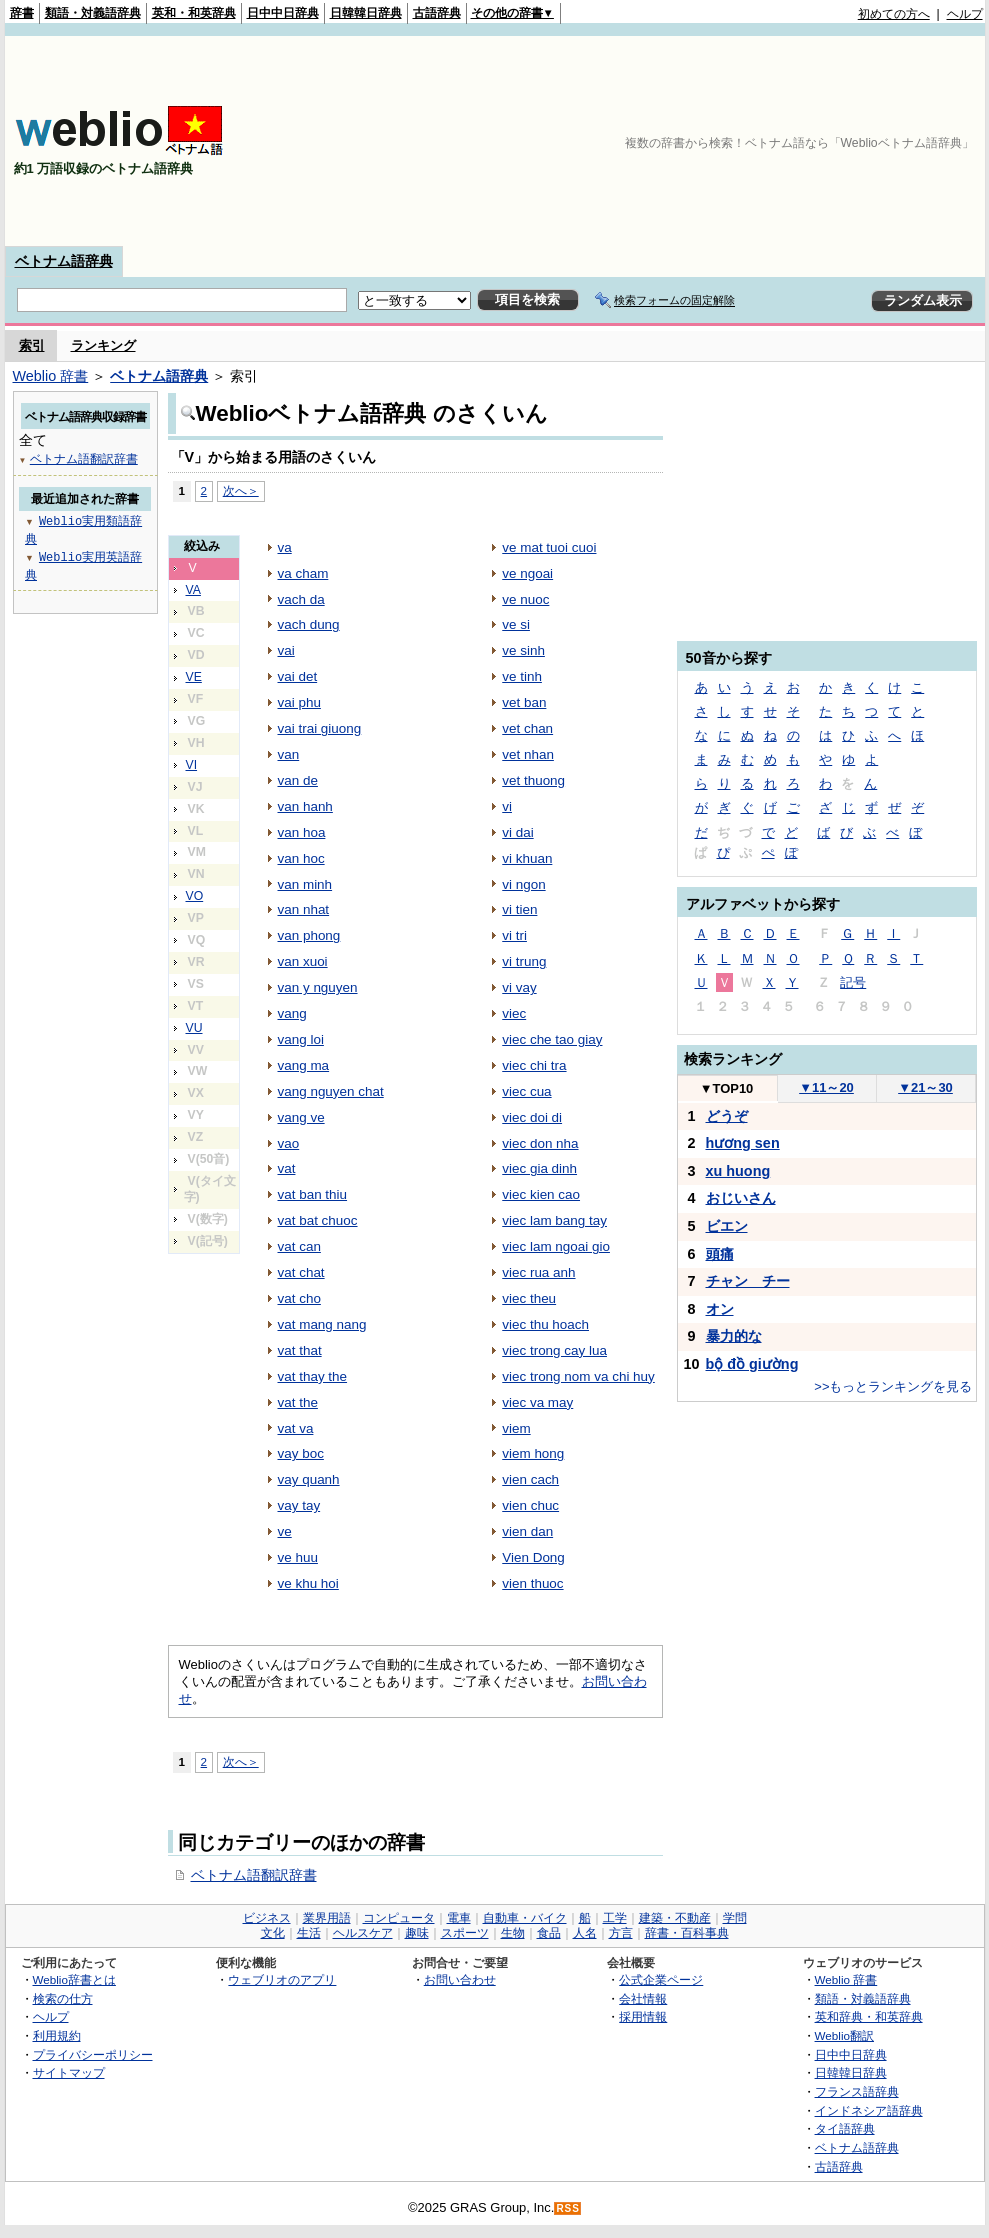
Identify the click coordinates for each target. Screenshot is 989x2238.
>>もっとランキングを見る (893, 1386)
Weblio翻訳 (844, 2035)
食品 (549, 1933)
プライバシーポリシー (93, 2054)
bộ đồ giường (752, 1364)
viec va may (537, 1402)
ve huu (298, 1557)
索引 (32, 345)
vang (292, 1013)
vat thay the (313, 1376)
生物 (513, 1933)
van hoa (302, 832)
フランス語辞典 (857, 2091)
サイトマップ (69, 2072)
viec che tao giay (552, 1039)
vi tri (514, 935)
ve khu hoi (308, 1583)
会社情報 (643, 1998)
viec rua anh (538, 1272)
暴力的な (734, 1336)
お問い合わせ (460, 1979)
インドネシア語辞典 (869, 2110)
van (289, 754)
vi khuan (527, 858)
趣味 (417, 1933)
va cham (303, 573)
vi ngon (523, 884)
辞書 (22, 13)
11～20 (826, 1087)
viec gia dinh (539, 1168)
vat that (300, 1350)
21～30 (925, 1087)
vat (287, 1168)
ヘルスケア (363, 1933)
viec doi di (532, 1117)
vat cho (299, 1298)
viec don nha (540, 1143)
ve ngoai (527, 573)
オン (720, 1309)
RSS (568, 2208)
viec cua (526, 1091)
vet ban (524, 702)
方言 (621, 1933)
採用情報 (643, 2016)
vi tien (519, 909)
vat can (299, 1246)
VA (193, 590)
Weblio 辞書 (51, 376)
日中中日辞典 (283, 13)
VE (194, 677)
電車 (459, 1918)
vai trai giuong (320, 728)
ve (285, 1531)
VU (194, 1028)
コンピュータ (399, 1918)
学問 (735, 1918)
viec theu (529, 1298)
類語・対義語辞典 (93, 13)
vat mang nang (322, 1324)
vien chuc (530, 1505)
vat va (296, 1428)
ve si (516, 624)
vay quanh (309, 1479)
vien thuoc (532, 1583)
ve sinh (523, 650)
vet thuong (533, 780)
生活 (309, 1933)
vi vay (519, 987)
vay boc (301, 1453)
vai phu (299, 702)
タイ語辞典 (845, 2128)
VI (192, 765)
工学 (615, 1918)
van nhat (304, 909)
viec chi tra (534, 1065)
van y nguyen (318, 987)
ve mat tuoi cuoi (549, 547)
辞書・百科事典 (687, 1933)
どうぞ (727, 1116)
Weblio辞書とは (74, 1979)
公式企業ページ (661, 1979)
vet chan (527, 728)
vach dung (309, 624)
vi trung (524, 961)
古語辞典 (437, 13)
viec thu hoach (545, 1324)
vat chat (301, 1272)
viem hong (533, 1453)
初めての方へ (894, 14)
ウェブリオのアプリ (282, 1979)
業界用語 (327, 1918)
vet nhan (528, 754)
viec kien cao (541, 1194)
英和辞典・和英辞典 (869, 2016)
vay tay (299, 1505)
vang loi (301, 1039)
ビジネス (267, 1918)
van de (298, 780)
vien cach (530, 1479)
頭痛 (720, 1254)
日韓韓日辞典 (366, 13)
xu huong (738, 1171)
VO (195, 896)
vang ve (301, 1117)
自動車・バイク (525, 1918)
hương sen (743, 1143)
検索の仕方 (63, 1998)
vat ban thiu (313, 1194)
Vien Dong (533, 1557)
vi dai (517, 832)
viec (514, 1013)
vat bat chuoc (318, 1220)
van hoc (301, 858)
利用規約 (57, 2035)
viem (516, 1428)
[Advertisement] (868, 141)
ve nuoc (525, 599)
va (285, 547)
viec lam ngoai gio (556, 1246)
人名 (585, 1933)
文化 (273, 1933)
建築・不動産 (675, 1918)
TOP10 (727, 1088)
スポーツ (465, 1933)
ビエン (727, 1226)
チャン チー (748, 1281)
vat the (298, 1402)
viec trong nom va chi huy (578, 1376)
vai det (298, 676)
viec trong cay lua (554, 1350)
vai (286, 650)
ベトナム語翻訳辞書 (254, 1875)
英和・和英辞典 (194, 13)
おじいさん (741, 1198)
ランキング (103, 345)
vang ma (304, 1065)
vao (289, 1143)
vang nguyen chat (331, 1091)
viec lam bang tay (554, 1220)
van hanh (305, 806)
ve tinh (522, 676)
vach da (301, 599)
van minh (305, 884)
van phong (309, 935)
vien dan (527, 1531)
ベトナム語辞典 (64, 261)
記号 (853, 982)
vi (507, 806)
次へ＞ (241, 490)
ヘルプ (965, 14)
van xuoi (303, 961)
